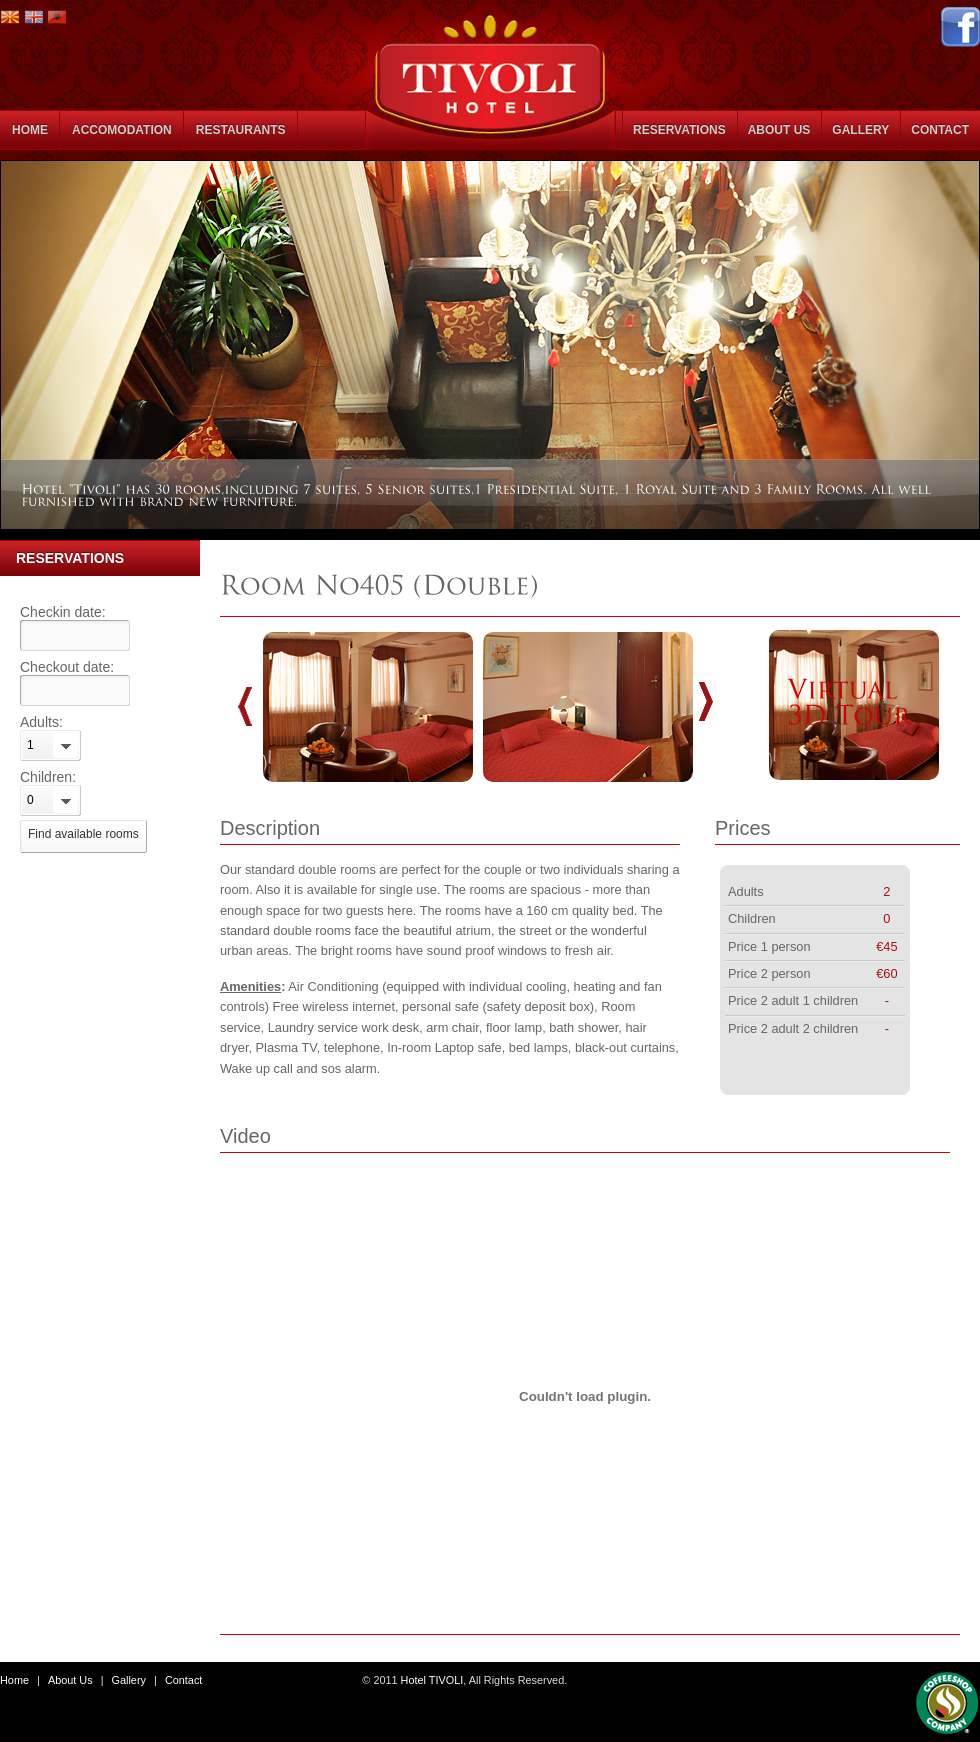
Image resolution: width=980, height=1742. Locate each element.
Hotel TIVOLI (432, 1680)
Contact (183, 1680)
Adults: (41, 722)
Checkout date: (67, 667)
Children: (48, 777)
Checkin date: (63, 612)
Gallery (129, 1680)
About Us (70, 1680)
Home (14, 1680)
